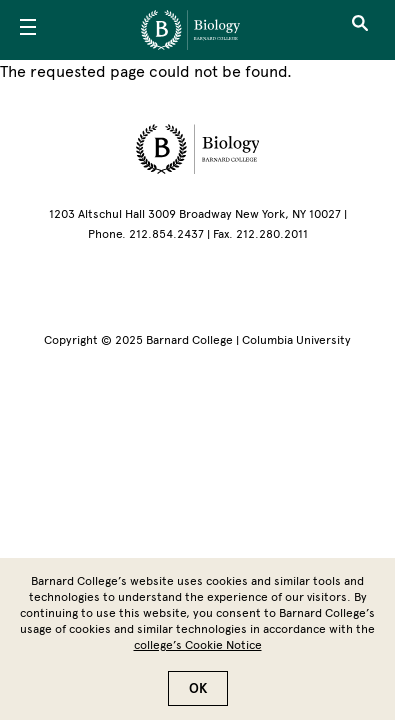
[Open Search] (360, 30)
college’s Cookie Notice (198, 653)
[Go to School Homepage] (190, 30)
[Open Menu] (28, 30)
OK (198, 696)
